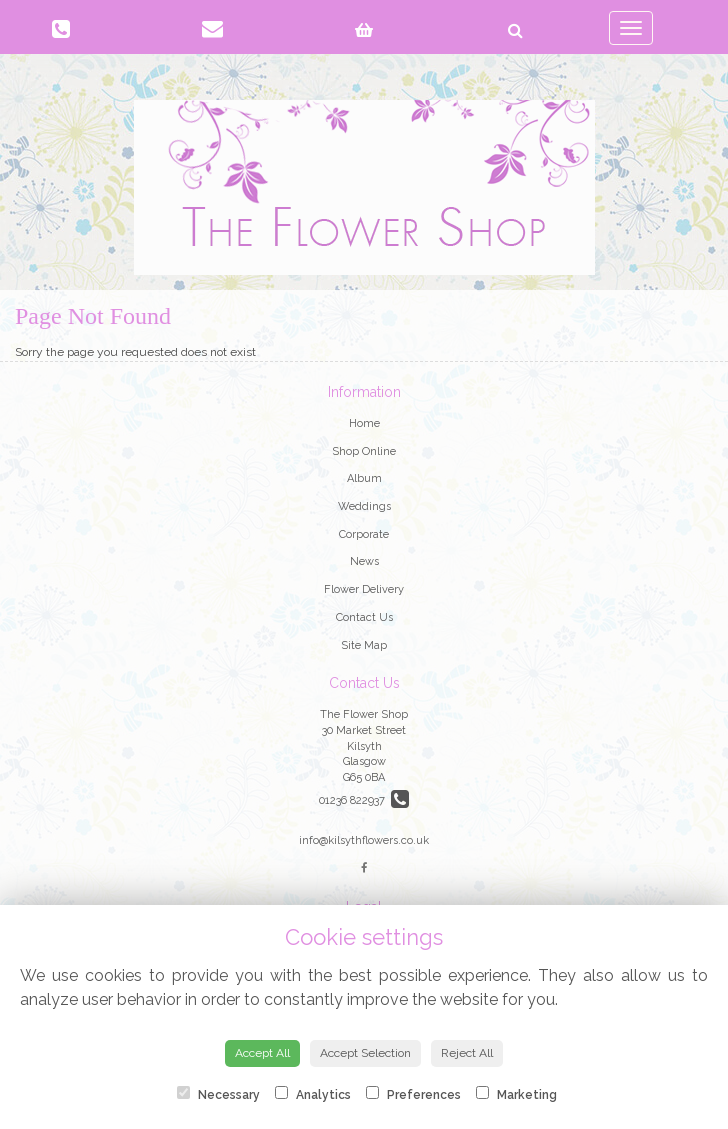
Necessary (218, 1094)
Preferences (413, 1094)
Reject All (467, 1053)
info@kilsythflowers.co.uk (364, 840)
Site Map (364, 645)
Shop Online (364, 451)
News (364, 561)
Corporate (364, 534)
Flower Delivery (364, 589)
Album (364, 478)
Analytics (313, 1094)
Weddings (364, 506)
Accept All (262, 1053)
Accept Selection (365, 1053)
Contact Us (364, 617)
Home (364, 423)
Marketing (516, 1094)
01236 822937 (364, 800)
